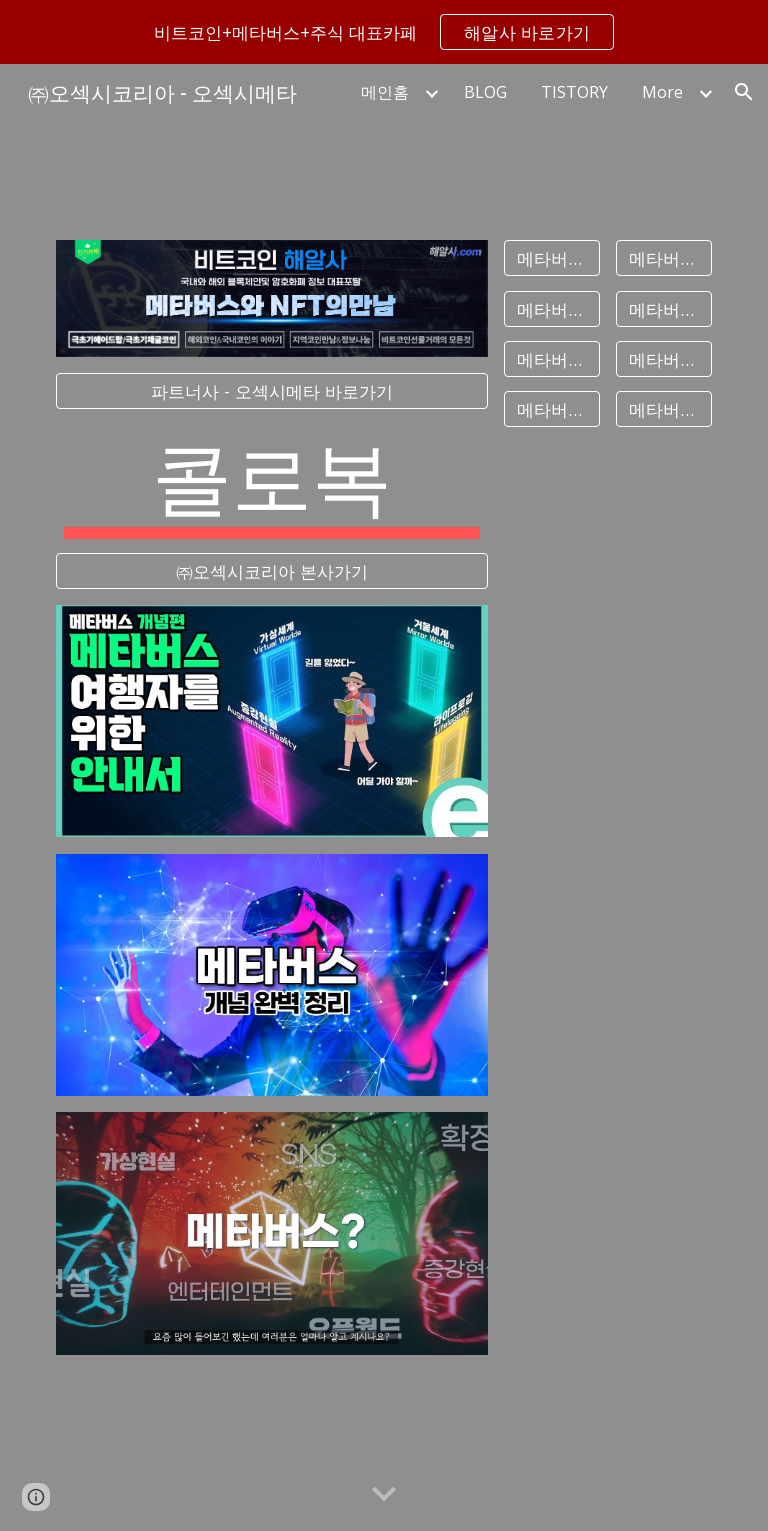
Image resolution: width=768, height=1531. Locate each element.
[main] (271, 481)
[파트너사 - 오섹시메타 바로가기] (271, 390)
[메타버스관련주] (551, 308)
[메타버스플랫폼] (551, 358)
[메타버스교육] (551, 409)
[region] (384, 32)
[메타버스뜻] (551, 258)
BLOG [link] (485, 92)
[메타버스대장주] (663, 258)
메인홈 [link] (385, 92)
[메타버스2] (663, 308)
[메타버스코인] (663, 409)
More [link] (662, 92)
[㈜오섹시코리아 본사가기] (271, 570)
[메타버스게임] (663, 358)
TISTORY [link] (574, 92)
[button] (744, 92)
